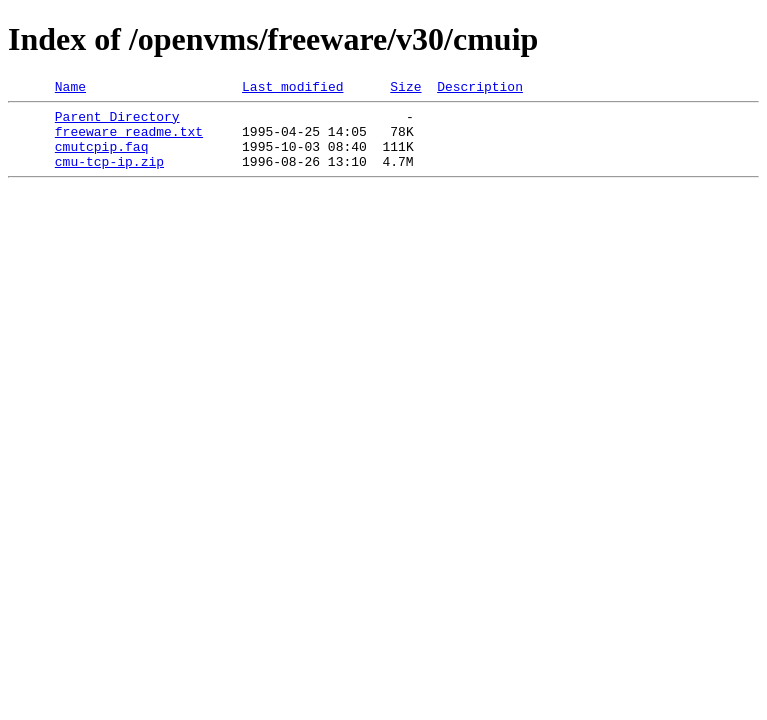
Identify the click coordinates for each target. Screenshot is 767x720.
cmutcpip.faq (102, 158)
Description (480, 89)
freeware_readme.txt (129, 140)
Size (405, 89)
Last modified (292, 89)
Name (70, 89)
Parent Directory (117, 122)
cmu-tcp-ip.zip (109, 176)
